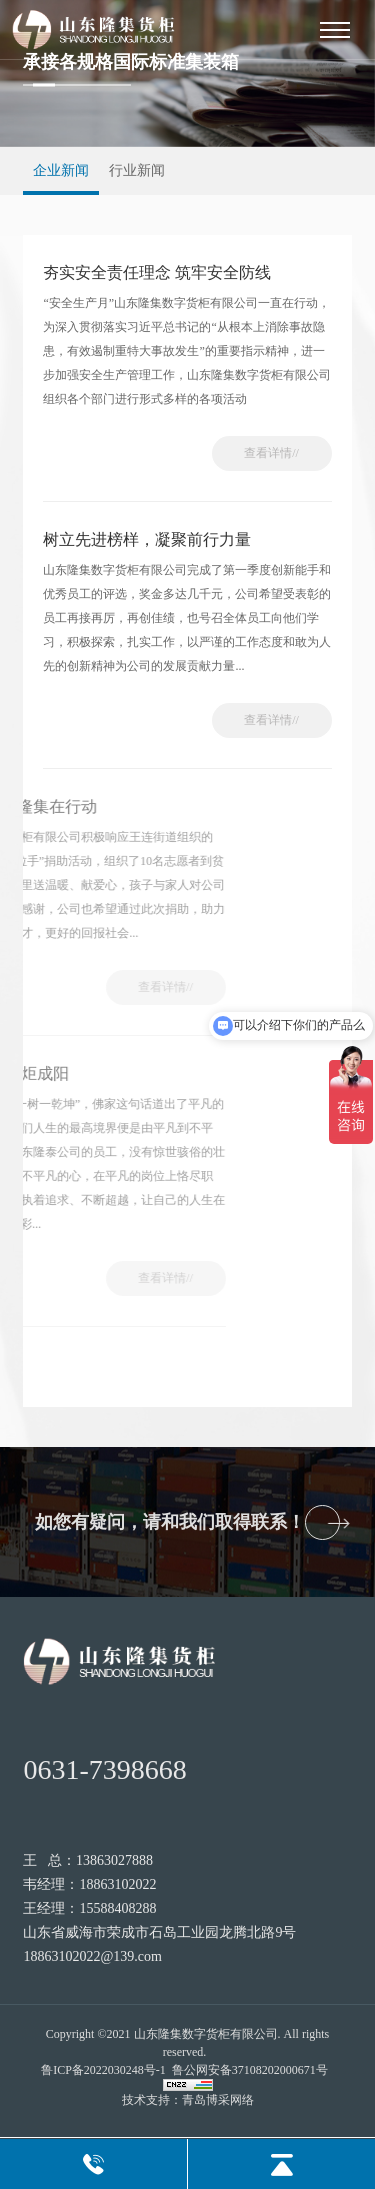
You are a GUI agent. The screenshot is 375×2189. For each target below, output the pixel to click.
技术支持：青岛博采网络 (188, 2100)
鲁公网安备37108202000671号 (250, 2070)
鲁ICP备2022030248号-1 (103, 2070)
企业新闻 (61, 170)
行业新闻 (137, 170)
